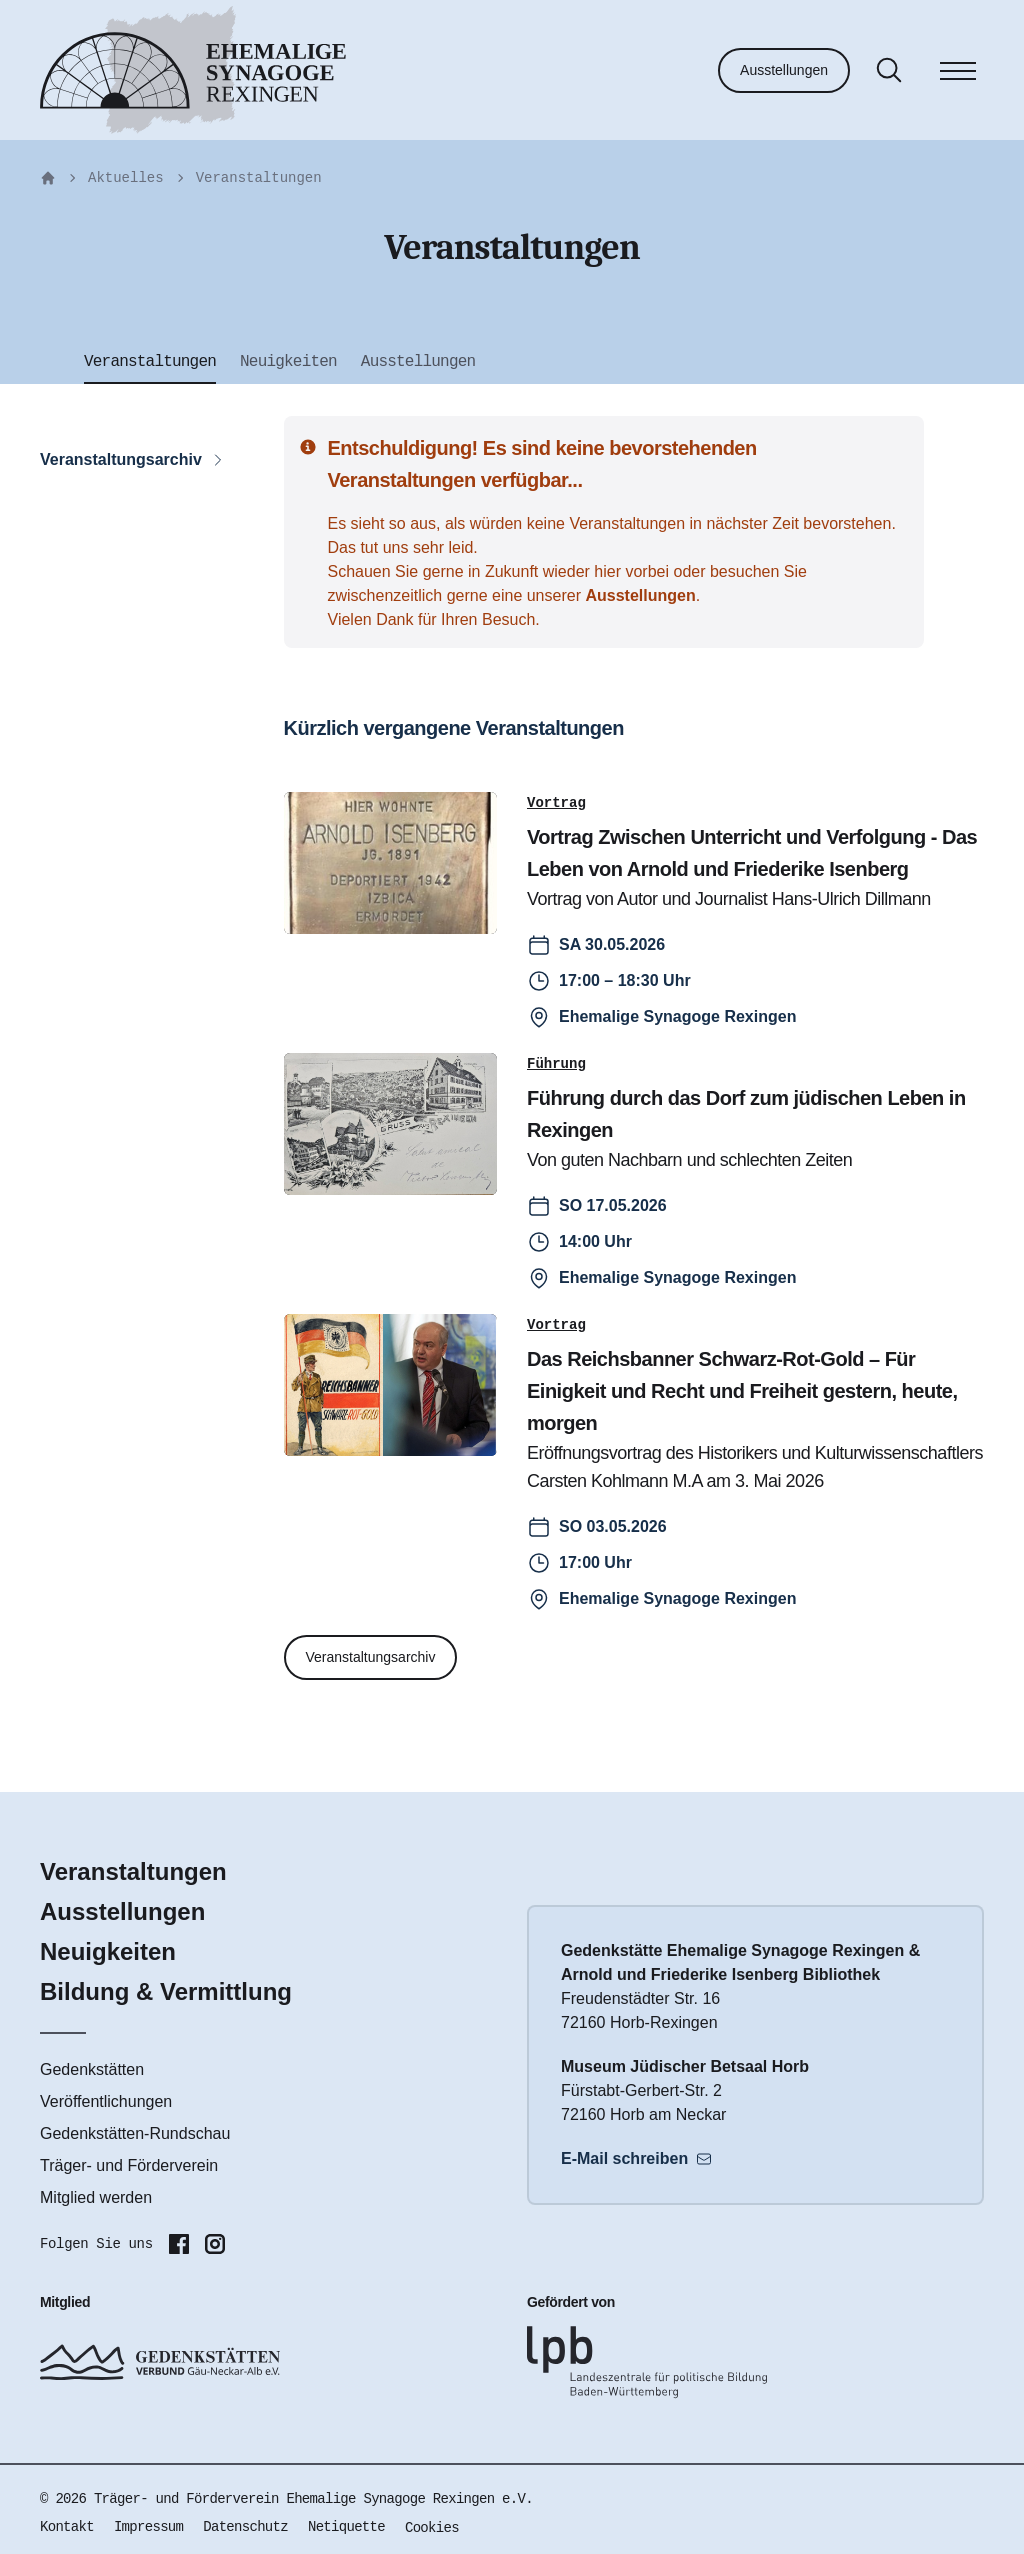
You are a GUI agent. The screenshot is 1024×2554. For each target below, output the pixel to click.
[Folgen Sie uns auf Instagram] (215, 2244)
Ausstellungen (784, 70)
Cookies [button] (432, 2528)
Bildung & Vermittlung (166, 1991)
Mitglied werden (96, 2197)
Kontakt (67, 2527)
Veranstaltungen (259, 178)
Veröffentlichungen (106, 2101)
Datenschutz (245, 2527)
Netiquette (346, 2527)
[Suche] (889, 70)
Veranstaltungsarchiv (371, 1657)
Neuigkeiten (108, 1951)
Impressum (148, 2527)
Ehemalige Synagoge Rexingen (677, 1016)
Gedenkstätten (92, 2069)
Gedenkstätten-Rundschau (135, 2133)
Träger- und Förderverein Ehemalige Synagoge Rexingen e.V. (313, 2499)
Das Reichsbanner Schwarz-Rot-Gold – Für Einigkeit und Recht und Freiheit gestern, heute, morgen (742, 1391)
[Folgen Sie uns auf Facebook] (179, 2244)
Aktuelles (126, 178)
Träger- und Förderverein (129, 2165)
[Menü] (958, 74)
